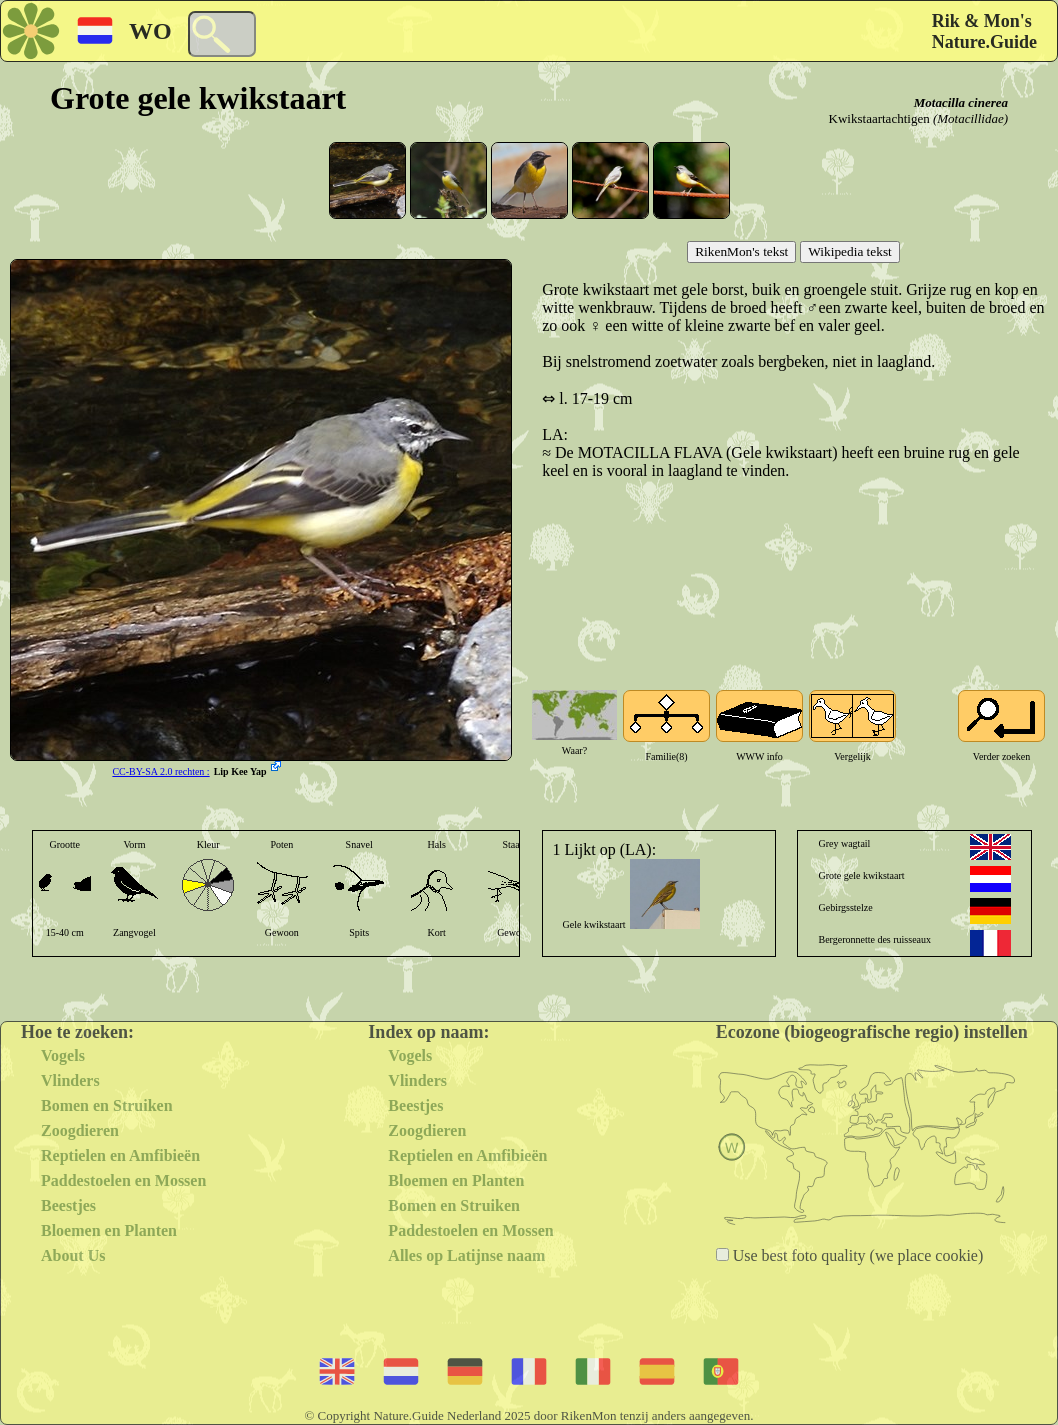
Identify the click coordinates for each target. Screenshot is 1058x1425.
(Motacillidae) (970, 118)
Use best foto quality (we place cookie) (856, 1255)
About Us (73, 1255)
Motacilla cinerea (961, 102)
